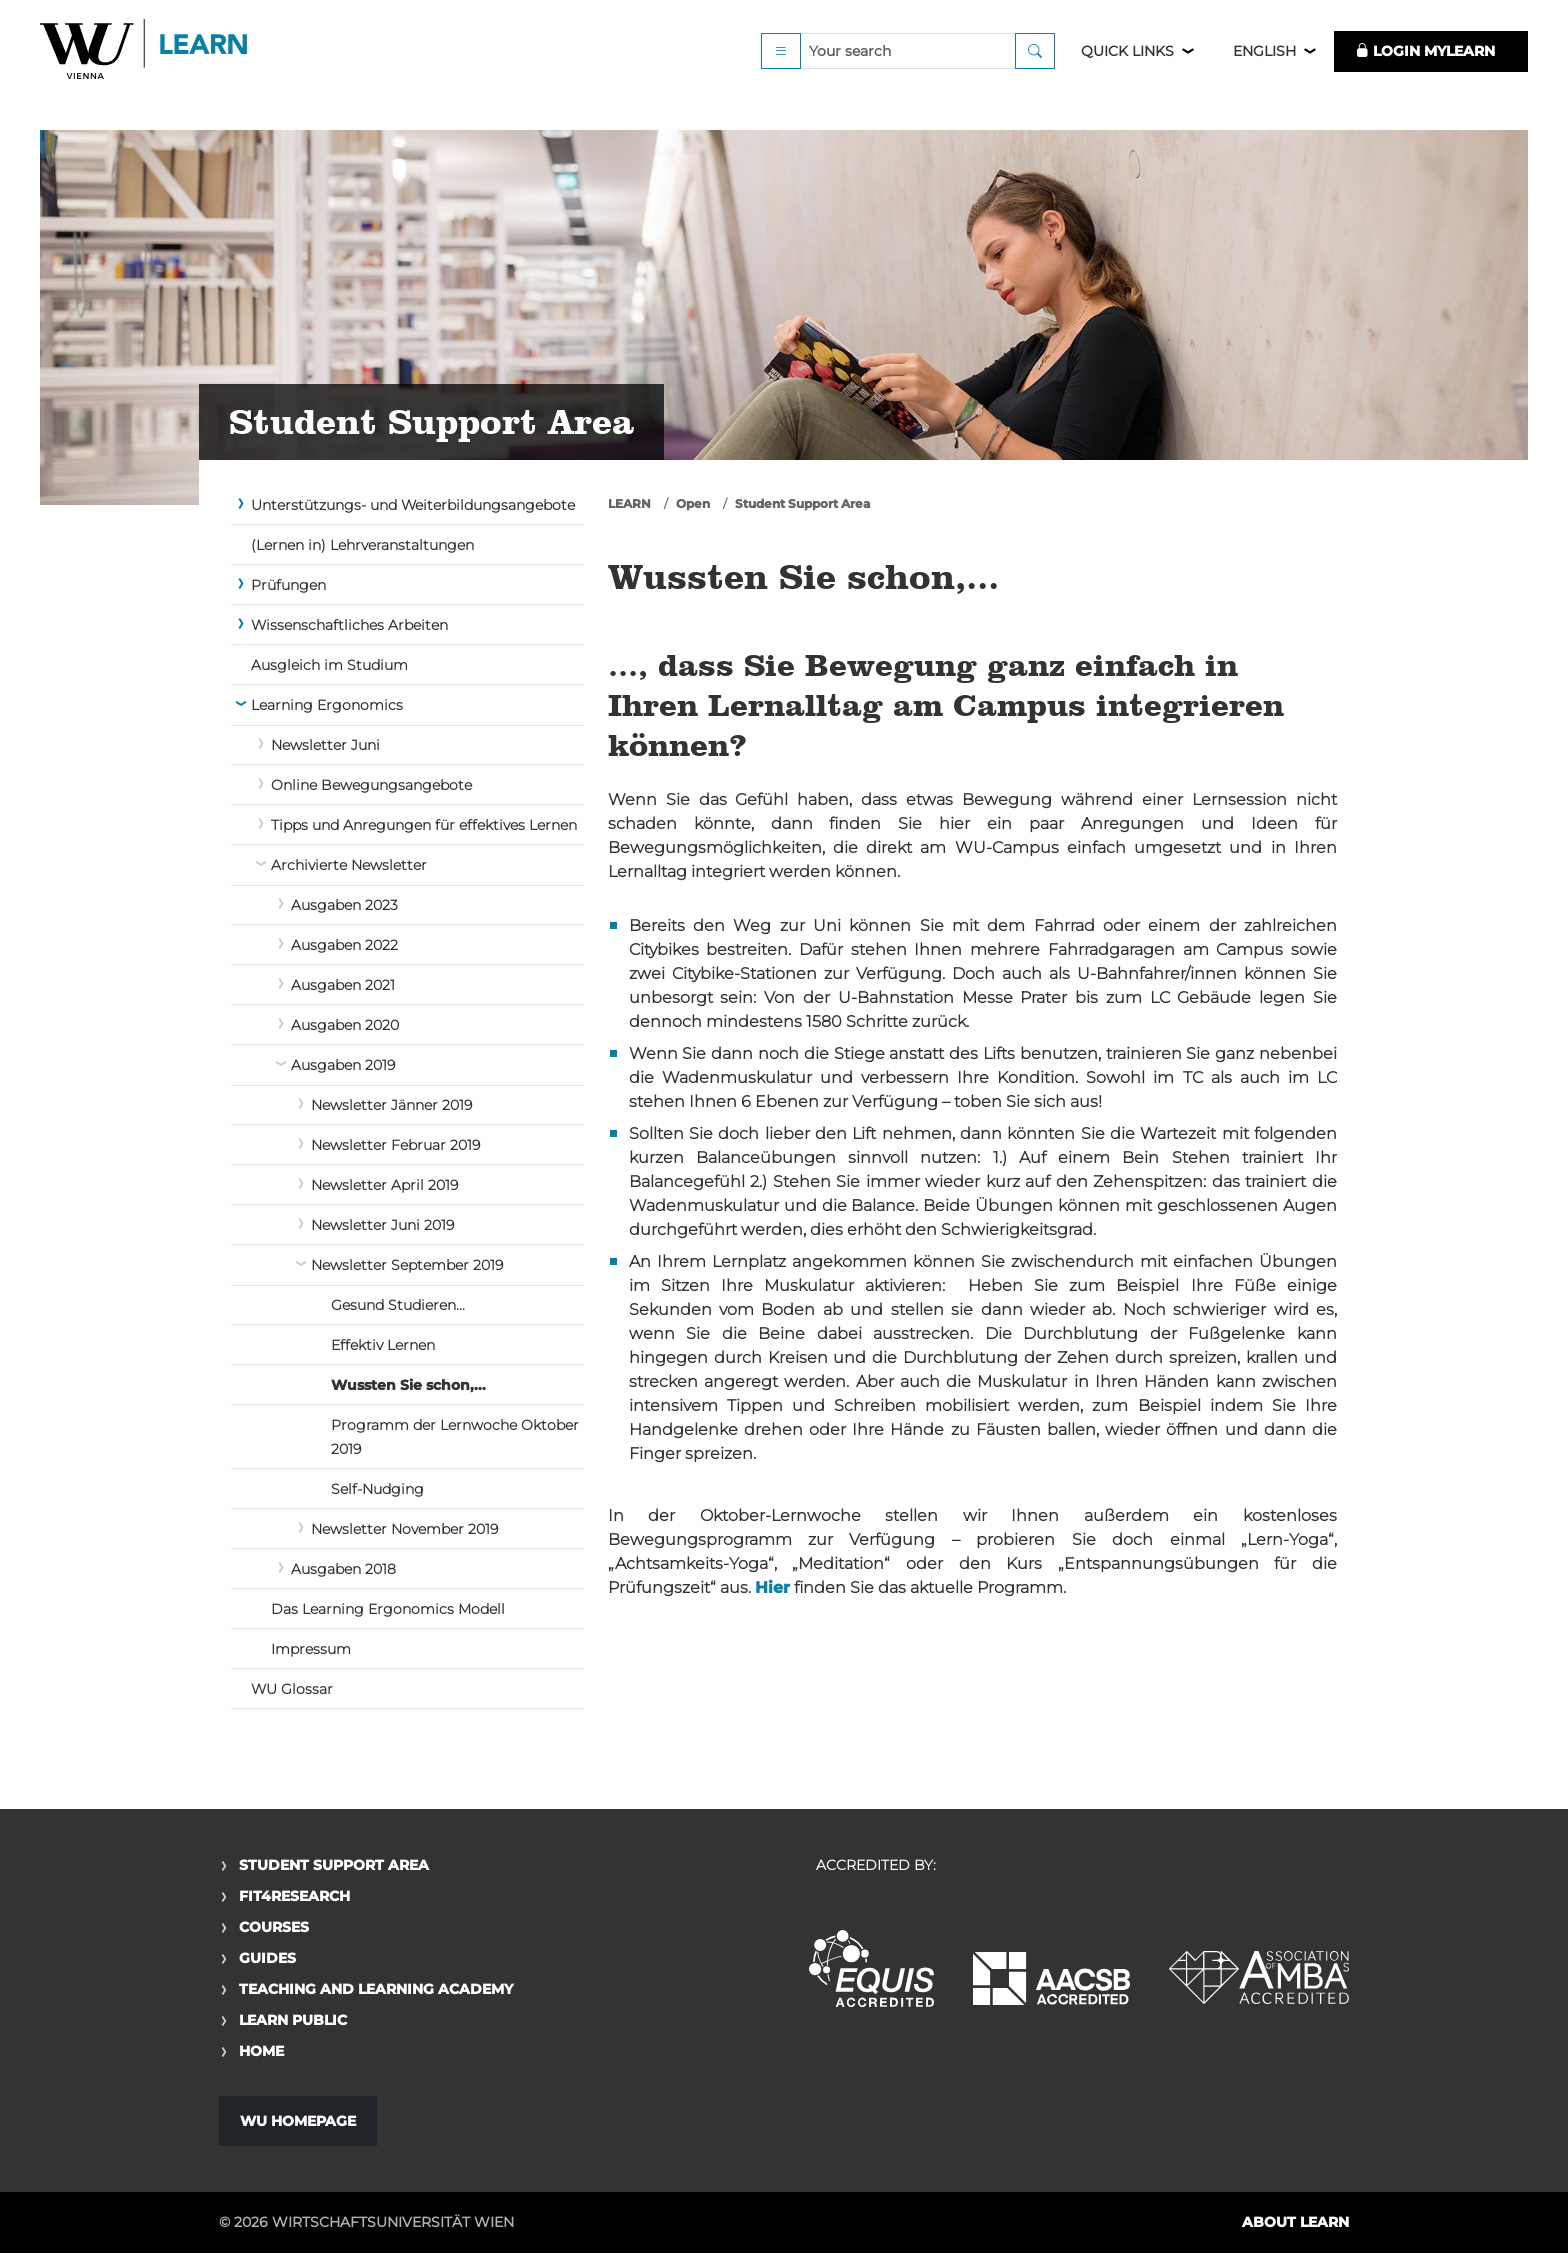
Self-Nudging (377, 1489)
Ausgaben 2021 (343, 985)
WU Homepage (298, 2121)
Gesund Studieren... (398, 1305)
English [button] (1264, 72)
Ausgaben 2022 (344, 945)
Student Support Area (802, 503)
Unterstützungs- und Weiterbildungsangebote (413, 505)
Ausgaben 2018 (343, 1569)
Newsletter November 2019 (404, 1529)
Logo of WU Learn (145, 72)
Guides (267, 1958)
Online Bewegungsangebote (371, 785)
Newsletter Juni (325, 745)
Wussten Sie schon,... (408, 1385)
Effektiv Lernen (383, 1345)
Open (693, 503)
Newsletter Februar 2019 (395, 1145)
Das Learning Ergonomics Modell (388, 1609)
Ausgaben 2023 (344, 905)
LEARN (629, 503)
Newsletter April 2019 (384, 1185)
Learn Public (293, 2020)
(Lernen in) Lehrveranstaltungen (362, 545)
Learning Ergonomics (327, 705)
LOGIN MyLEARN (1425, 72)
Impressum (311, 1649)
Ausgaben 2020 (345, 1025)
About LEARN (1295, 2222)
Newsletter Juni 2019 (382, 1225)
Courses (274, 1927)
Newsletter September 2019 (407, 1265)
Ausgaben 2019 (343, 1065)
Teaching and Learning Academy (376, 1989)
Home (261, 2051)
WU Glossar (292, 1689)
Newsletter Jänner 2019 (391, 1105)
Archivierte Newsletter (349, 865)
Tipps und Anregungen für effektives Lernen (424, 825)
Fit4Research (294, 1896)
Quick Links (1127, 72)
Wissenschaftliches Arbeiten (349, 625)
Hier (772, 1587)
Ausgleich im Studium (329, 665)
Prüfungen (288, 585)
